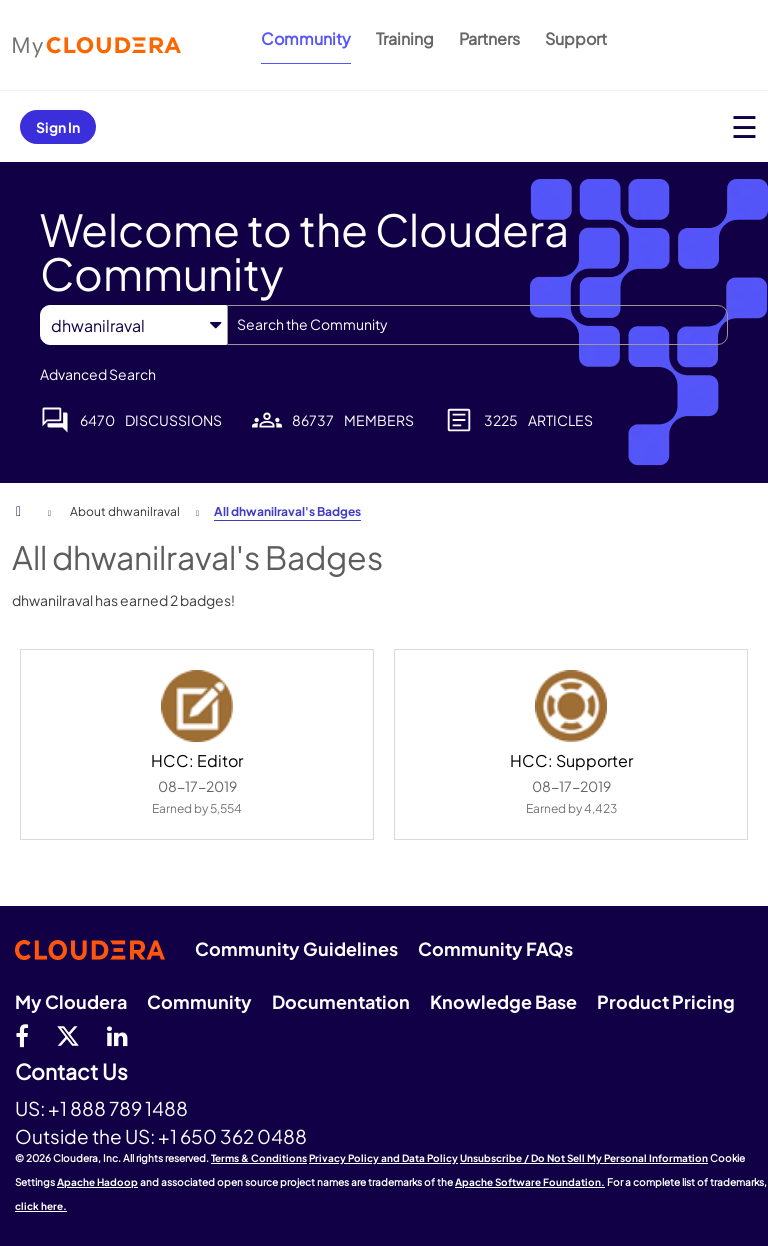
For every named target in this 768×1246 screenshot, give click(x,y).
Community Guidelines (296, 948)
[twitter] (68, 1035)
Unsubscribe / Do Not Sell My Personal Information (584, 1158)
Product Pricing (666, 1001)
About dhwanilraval (125, 511)
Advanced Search (98, 374)
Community (306, 38)
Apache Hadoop (97, 1182)
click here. (41, 1206)
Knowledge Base (503, 1001)
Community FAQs (495, 948)
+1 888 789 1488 (118, 1108)
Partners (489, 38)
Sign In (58, 127)
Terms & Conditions (259, 1158)
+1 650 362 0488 (232, 1136)
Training (405, 38)
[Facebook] (22, 1035)
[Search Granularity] (133, 325)
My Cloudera (71, 1001)
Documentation (341, 1001)
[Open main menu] (744, 126)
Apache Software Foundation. (530, 1182)
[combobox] (477, 325)
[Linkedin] (117, 1035)
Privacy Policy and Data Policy (383, 1158)
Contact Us (71, 1072)
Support (576, 38)
